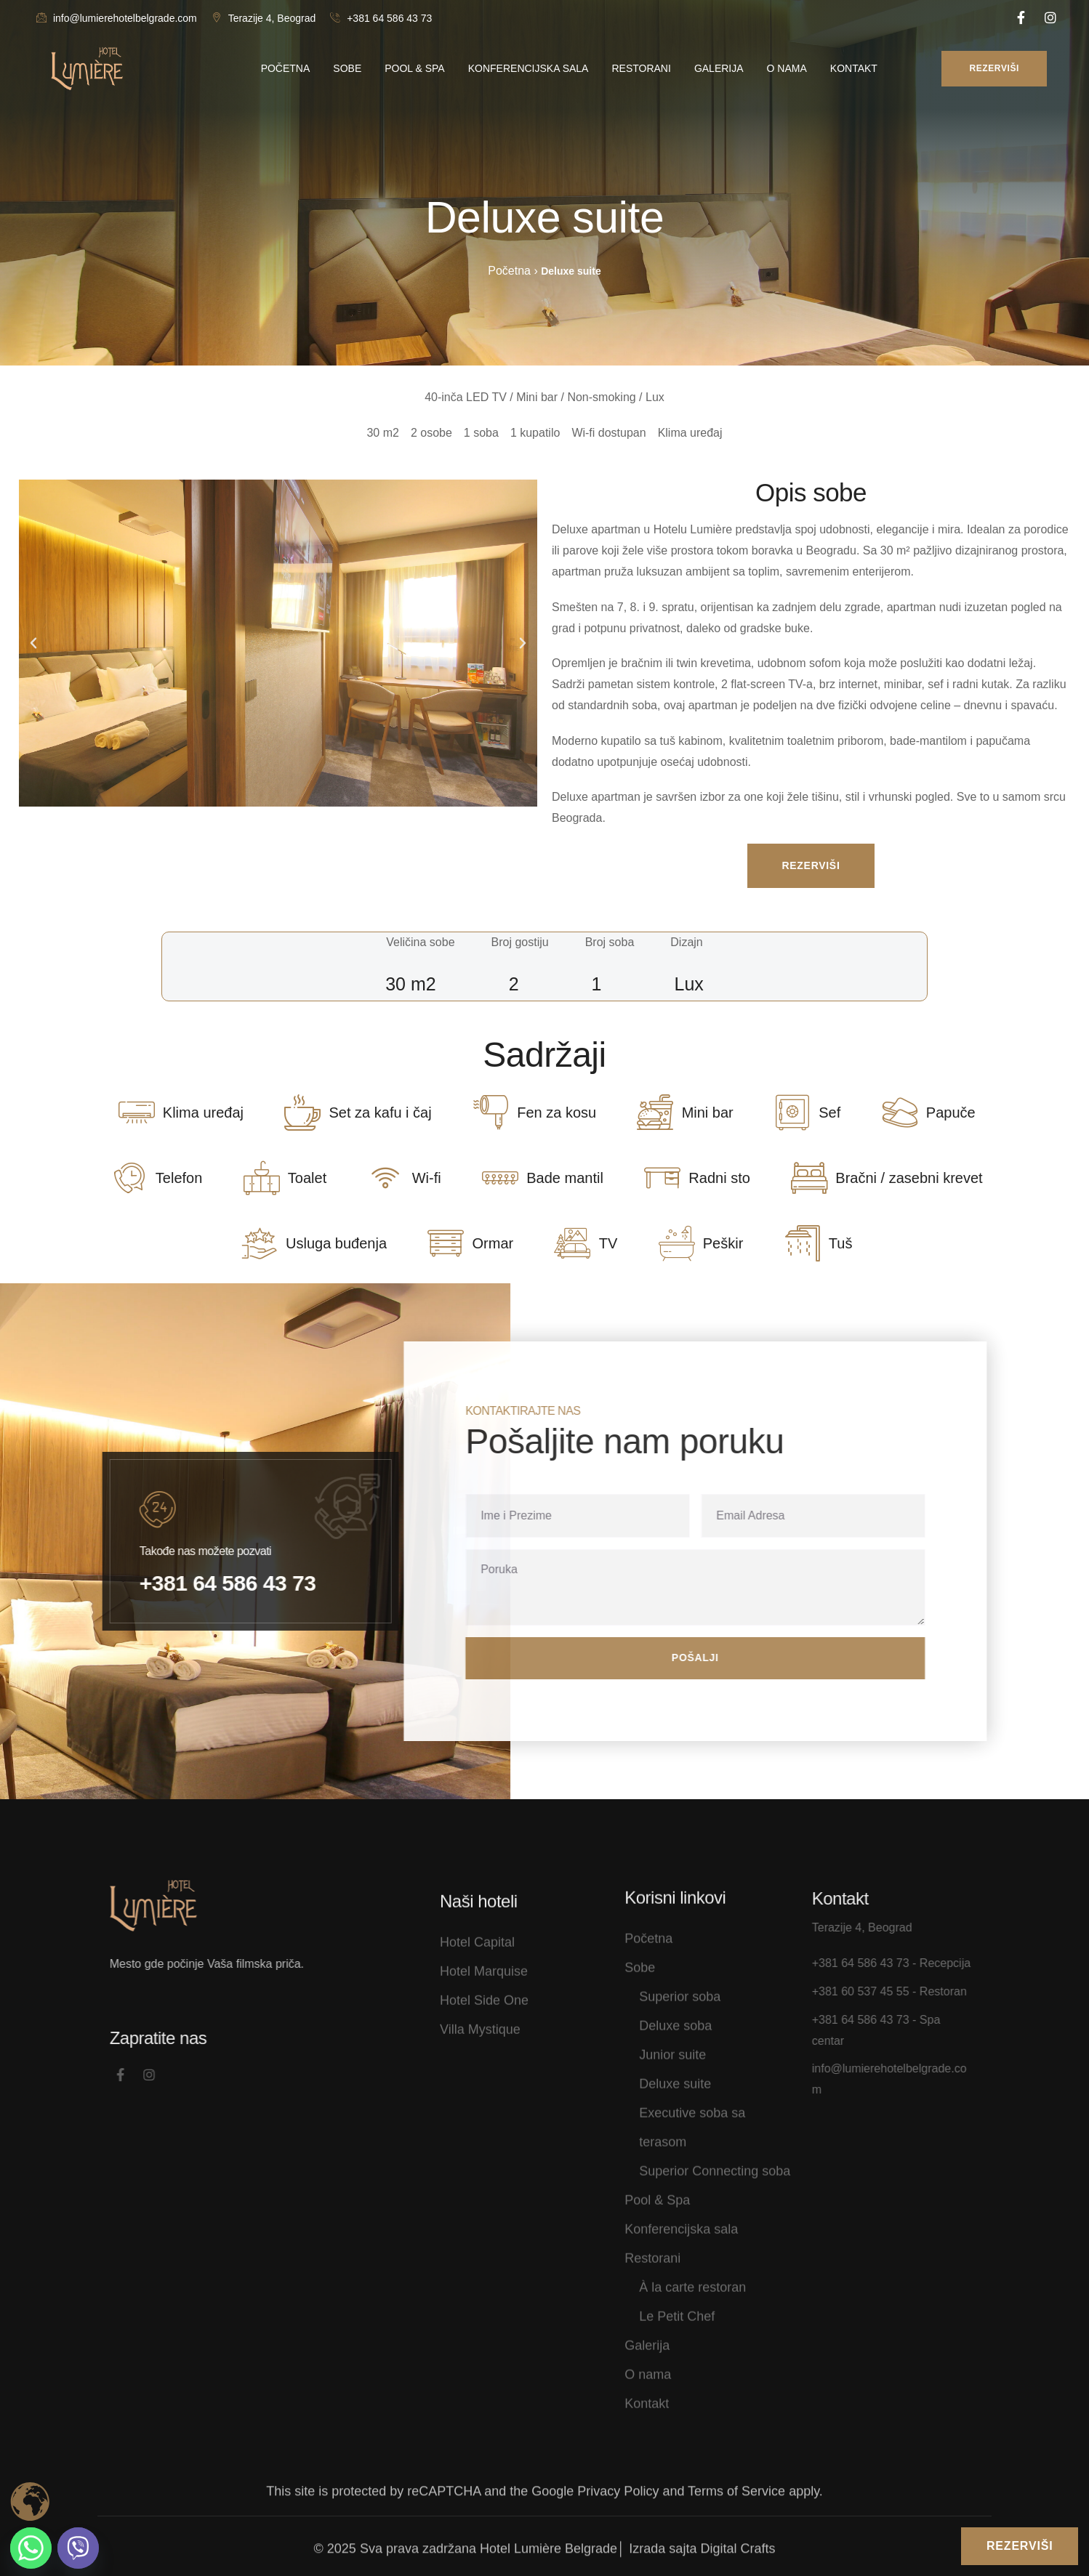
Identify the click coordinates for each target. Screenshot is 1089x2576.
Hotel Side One (484, 2021)
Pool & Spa (657, 2189)
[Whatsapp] (31, 2548)
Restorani (652, 2247)
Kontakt (646, 2393)
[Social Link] (1021, 18)
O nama (647, 2364)
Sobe (639, 1957)
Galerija (647, 2334)
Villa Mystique (480, 2050)
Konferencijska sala (681, 2218)
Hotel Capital (477, 1963)
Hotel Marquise (484, 1992)
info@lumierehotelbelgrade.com (116, 18)
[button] (33, 643)
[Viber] (78, 2548)
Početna (648, 1928)
